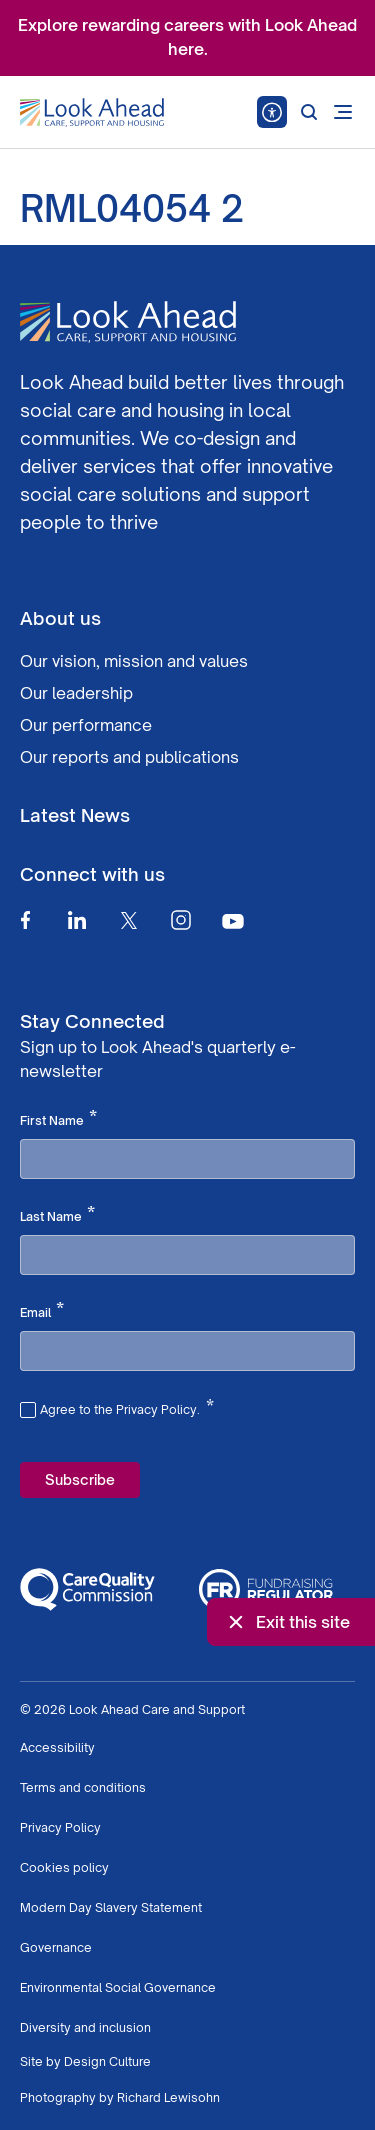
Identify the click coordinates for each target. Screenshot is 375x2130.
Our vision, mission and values (134, 661)
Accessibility (57, 1747)
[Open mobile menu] (343, 112)
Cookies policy (64, 1867)
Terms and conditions (83, 1787)
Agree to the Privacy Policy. (127, 1407)
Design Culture (107, 2061)
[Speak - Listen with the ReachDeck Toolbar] (272, 112)
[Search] (309, 112)
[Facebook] (25, 920)
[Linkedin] (77, 920)
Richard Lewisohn (168, 2097)
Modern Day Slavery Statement (111, 1907)
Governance (56, 1947)
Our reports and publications (129, 757)
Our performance (86, 725)
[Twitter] (129, 920)
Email (42, 1311)
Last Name (57, 1215)
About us (60, 618)
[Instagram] (181, 920)
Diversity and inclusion (85, 2027)
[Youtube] (233, 920)
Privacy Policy (60, 1827)
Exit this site (287, 1622)
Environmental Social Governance (118, 1987)
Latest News (75, 815)
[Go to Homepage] (92, 113)
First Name (58, 1119)
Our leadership (76, 693)
